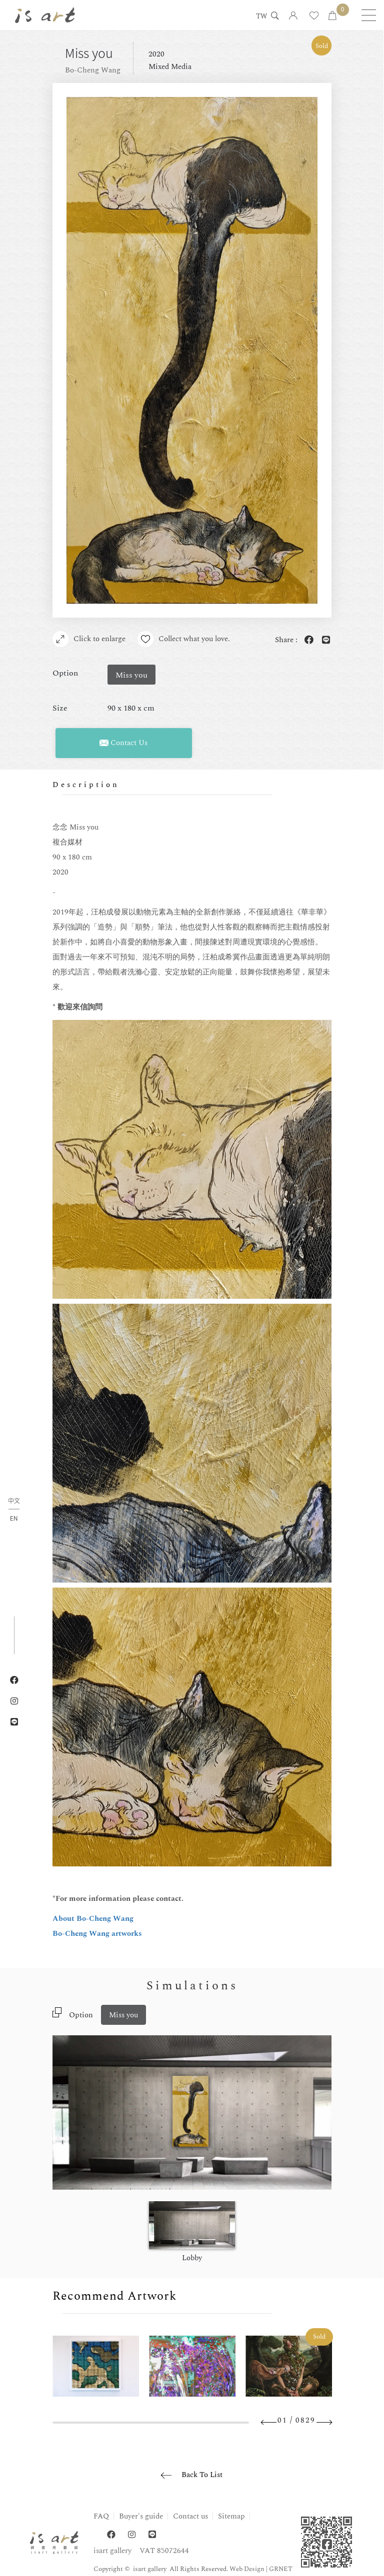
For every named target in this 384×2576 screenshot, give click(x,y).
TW (261, 16)
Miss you (123, 2015)
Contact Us (124, 743)
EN (14, 1518)
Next (324, 2422)
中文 (14, 1501)
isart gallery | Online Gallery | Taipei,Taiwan (45, 15)
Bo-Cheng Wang (92, 70)
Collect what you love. (184, 639)
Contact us (190, 2516)
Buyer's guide (141, 2516)
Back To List (202, 2475)
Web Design (247, 2569)
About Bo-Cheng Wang (93, 1918)
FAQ (101, 2516)
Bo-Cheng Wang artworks (97, 1933)
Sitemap (231, 2516)
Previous (269, 2422)
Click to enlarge (89, 639)
